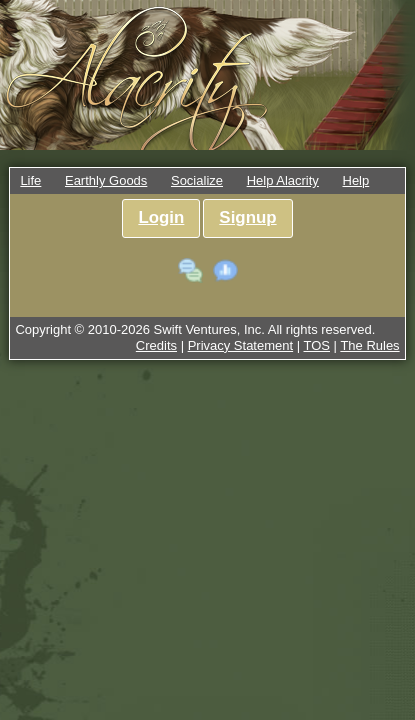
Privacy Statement (241, 345)
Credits (156, 345)
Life (30, 180)
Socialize (197, 180)
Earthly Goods (106, 180)
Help (356, 180)
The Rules (369, 345)
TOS (317, 345)
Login (161, 217)
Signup (247, 217)
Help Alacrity (283, 180)
